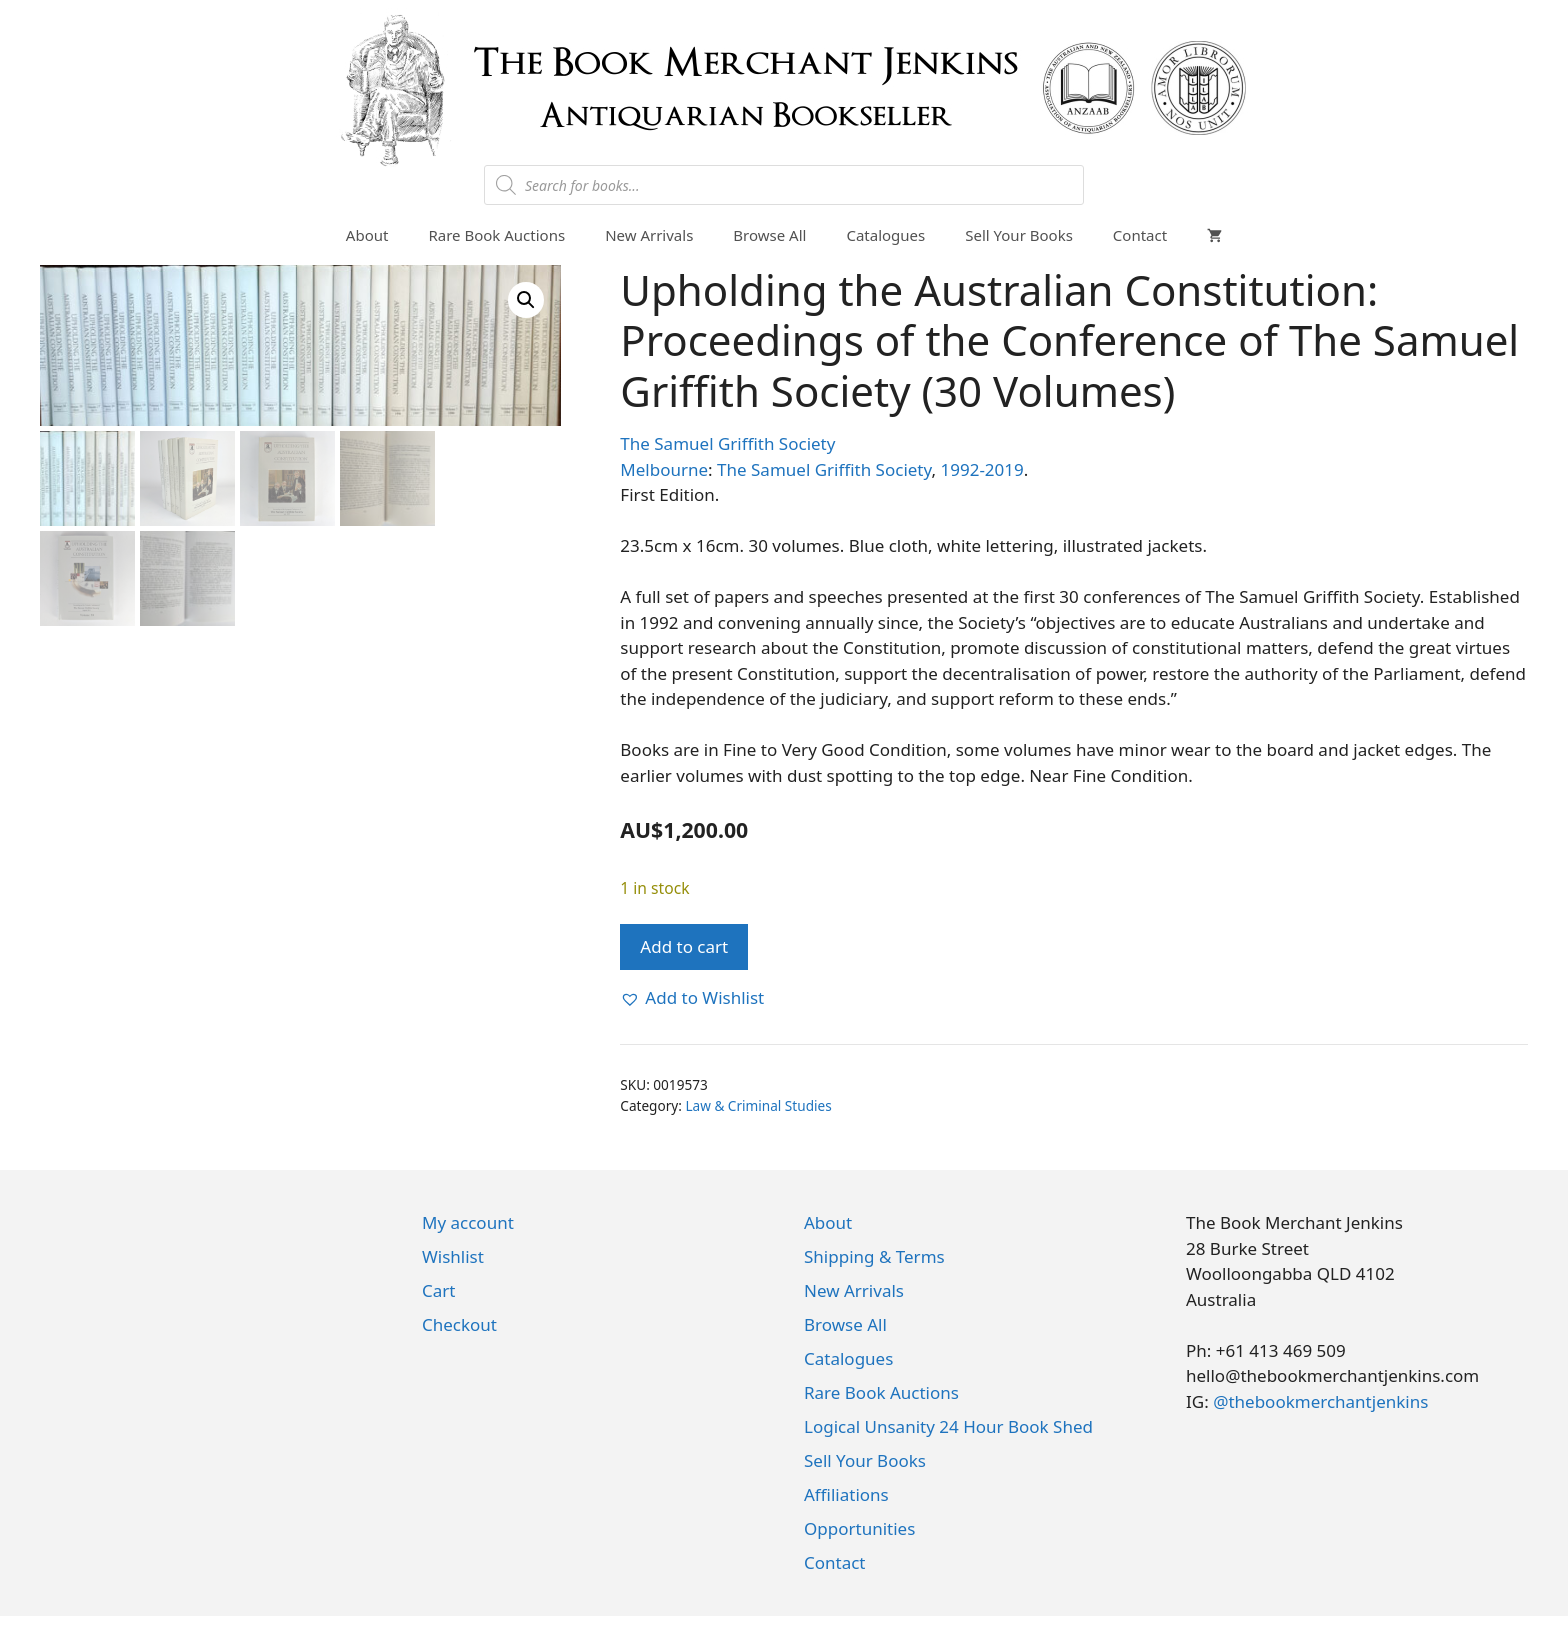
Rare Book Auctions (496, 235)
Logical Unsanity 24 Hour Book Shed (948, 1426)
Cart (438, 1290)
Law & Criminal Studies (758, 1105)
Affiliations (846, 1494)
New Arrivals (649, 235)
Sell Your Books (1019, 235)
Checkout (459, 1324)
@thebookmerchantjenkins (1320, 1401)
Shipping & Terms (874, 1256)
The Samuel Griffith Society (727, 443)
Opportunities (859, 1528)
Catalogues (885, 235)
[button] (526, 300)
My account (468, 1222)
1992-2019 (981, 469)
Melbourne (664, 469)
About (367, 235)
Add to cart (684, 946)
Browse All (769, 235)
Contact (1140, 235)
